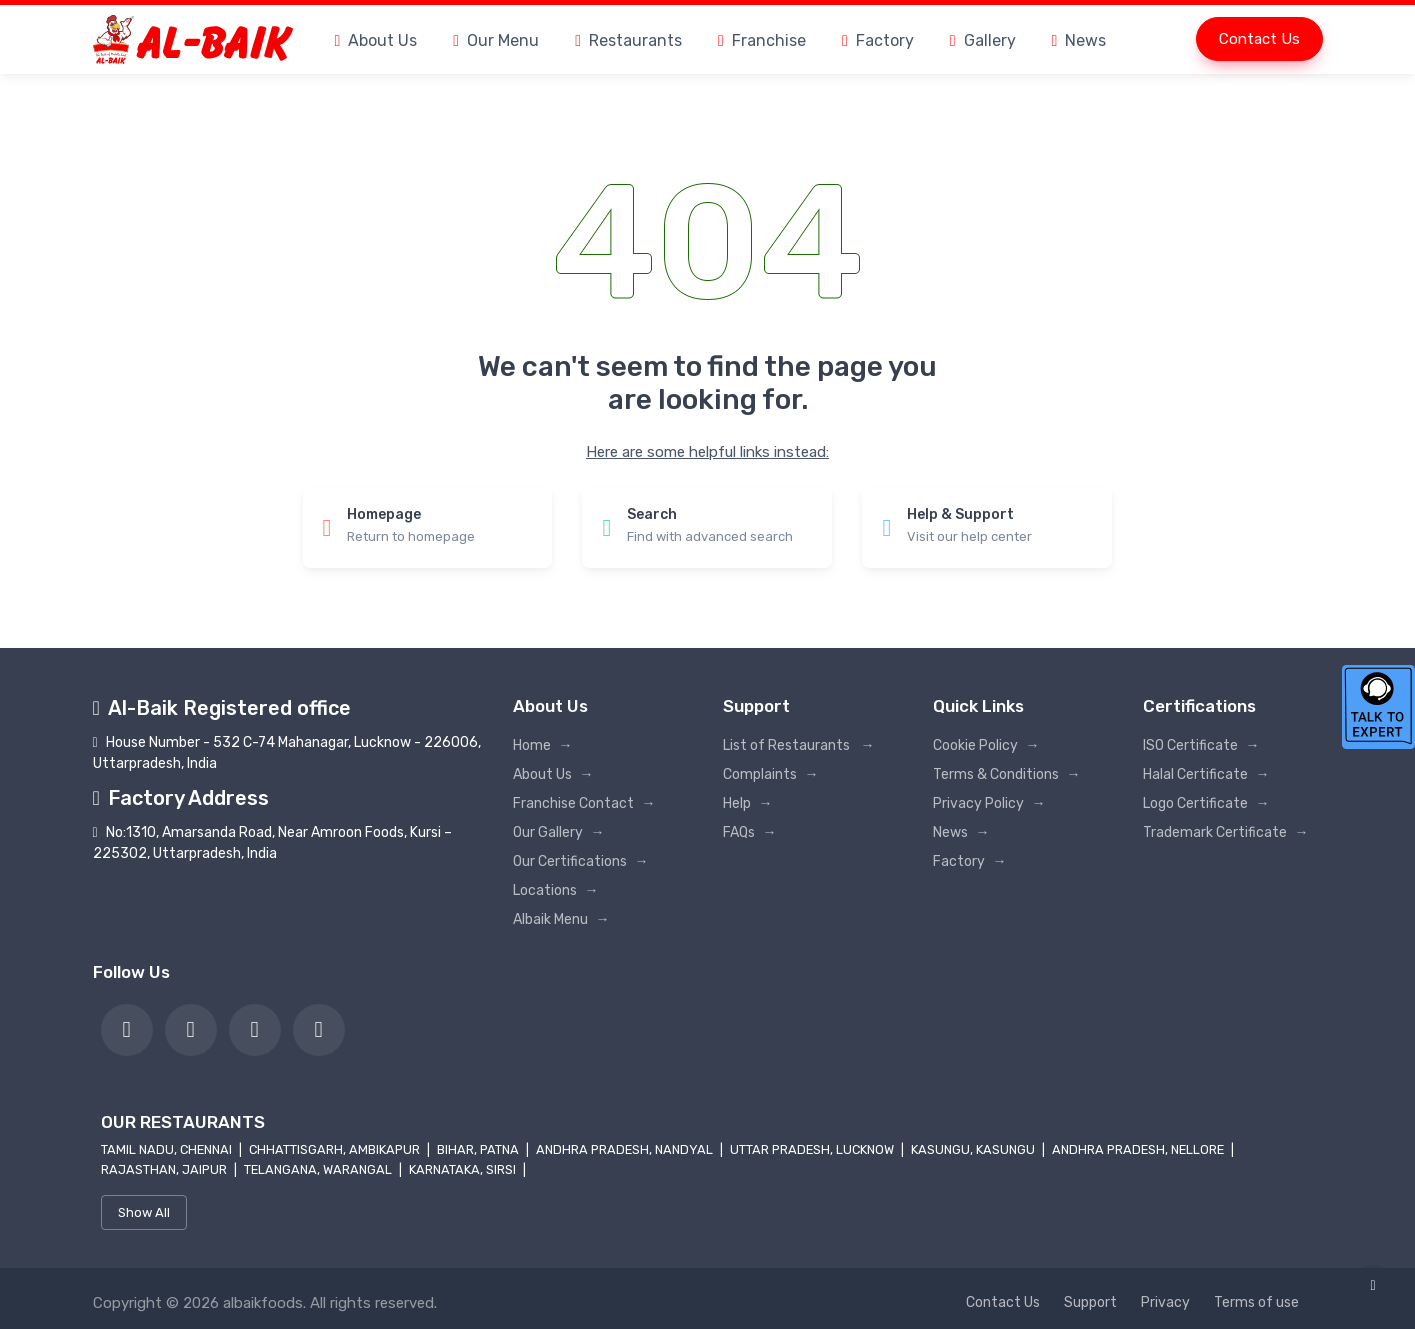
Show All (144, 1212)
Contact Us (1259, 39)
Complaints (771, 774)
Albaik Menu (561, 919)
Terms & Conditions (1007, 774)
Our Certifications (581, 861)
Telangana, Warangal (319, 1169)
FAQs (750, 832)
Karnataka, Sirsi (464, 1169)
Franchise (762, 40)
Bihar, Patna (479, 1149)
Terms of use (1256, 1302)
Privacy (1165, 1302)
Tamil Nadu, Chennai (168, 1149)
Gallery (983, 40)
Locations (556, 890)
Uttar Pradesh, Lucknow (813, 1149)
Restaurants (628, 40)
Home (543, 745)
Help (748, 803)
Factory (878, 40)
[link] (127, 1030)
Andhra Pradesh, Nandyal (626, 1149)
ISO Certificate (1201, 745)
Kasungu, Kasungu (974, 1149)
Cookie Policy (986, 745)
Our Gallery (559, 832)
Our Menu (496, 40)
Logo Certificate (1206, 803)
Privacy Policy (989, 803)
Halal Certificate (1206, 774)
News (1079, 40)
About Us (376, 40)
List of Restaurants (799, 745)
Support (1090, 1302)
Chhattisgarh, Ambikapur (336, 1149)
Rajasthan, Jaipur (165, 1169)
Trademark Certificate (1226, 832)
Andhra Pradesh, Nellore (1139, 1149)
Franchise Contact (584, 803)
